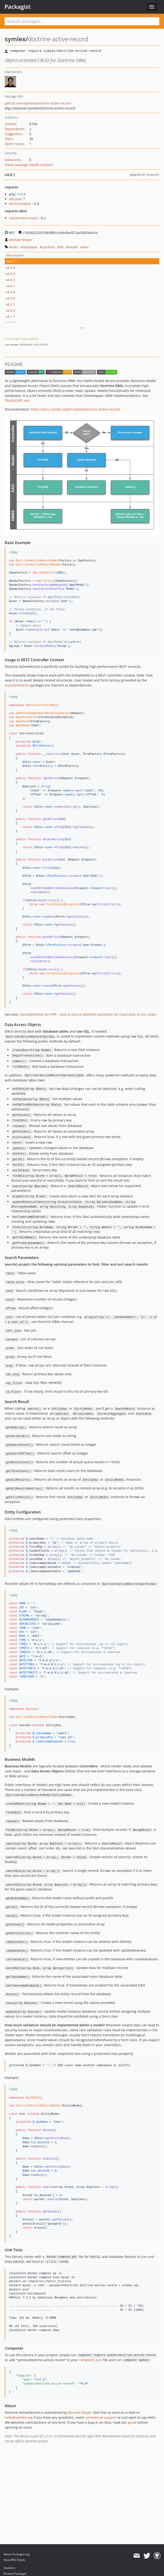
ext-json (15, 199)
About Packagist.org (17, 2554)
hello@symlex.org (19, 2417)
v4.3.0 (10, 298)
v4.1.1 (10, 316)
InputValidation (17, 685)
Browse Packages (15, 2574)
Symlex (48, 2436)
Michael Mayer (20, 239)
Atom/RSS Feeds (14, 2560)
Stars (9, 139)
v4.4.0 (10, 292)
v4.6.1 (10, 261)
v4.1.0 (10, 322)
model (73, 247)
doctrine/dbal (19, 203)
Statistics (9, 2568)
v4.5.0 (10, 273)
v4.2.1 (10, 304)
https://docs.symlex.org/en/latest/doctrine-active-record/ (75, 409)
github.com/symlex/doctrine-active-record (38, 103)
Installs (10, 124)
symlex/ (16, 39)
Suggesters (13, 134)
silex (14, 247)
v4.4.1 (10, 286)
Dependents (14, 129)
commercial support (101, 2417)
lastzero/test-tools (23, 218)
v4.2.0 (10, 310)
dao (85, 247)
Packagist (17, 6)
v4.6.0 (10, 267)
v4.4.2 (10, 280)
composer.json (90, 2360)
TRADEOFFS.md (17, 400)
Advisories (13, 160)
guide (132, 2422)
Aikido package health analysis (29, 164)
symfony (48, 247)
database (30, 247)
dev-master (15, 255)
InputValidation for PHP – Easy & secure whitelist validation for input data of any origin (88, 1014)
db (61, 247)
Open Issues (14, 143)
